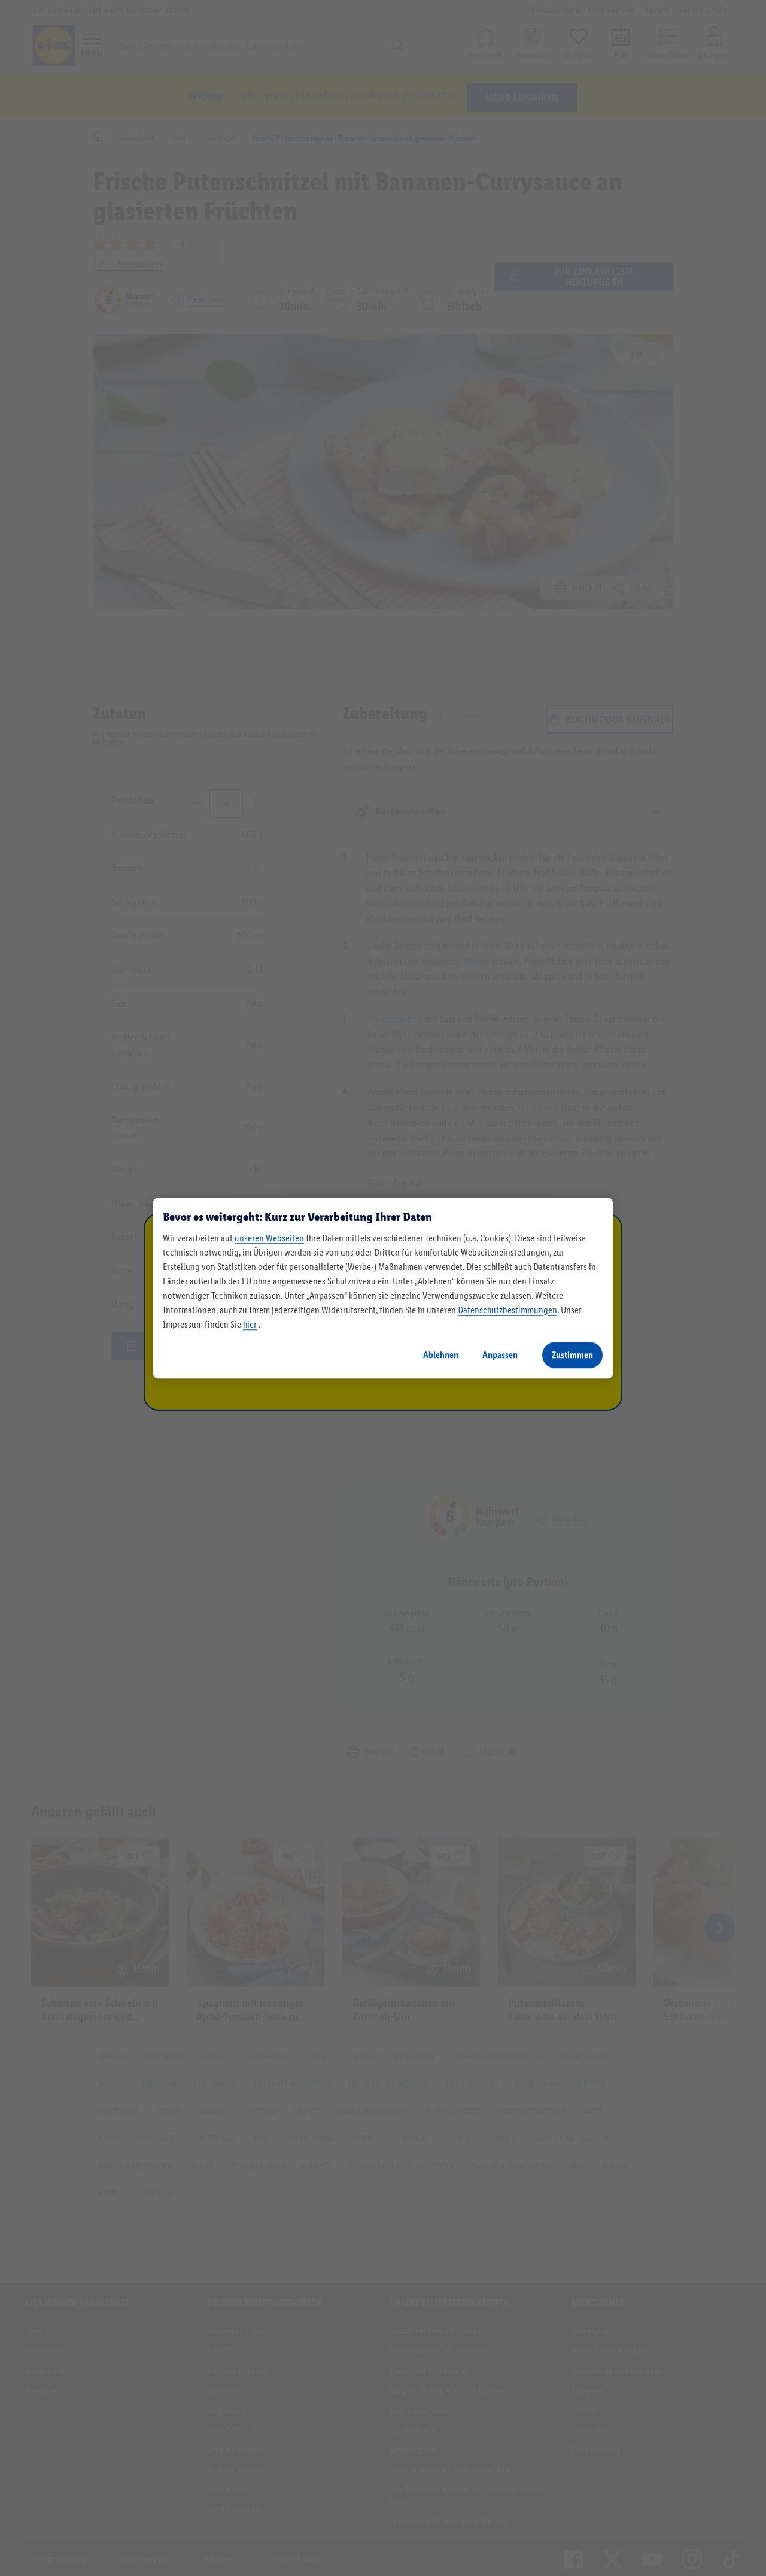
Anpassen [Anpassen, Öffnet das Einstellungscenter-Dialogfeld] (500, 1354)
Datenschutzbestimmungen (507, 1310)
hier (250, 1324)
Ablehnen (440, 1354)
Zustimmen (572, 1354)
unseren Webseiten (269, 1238)
